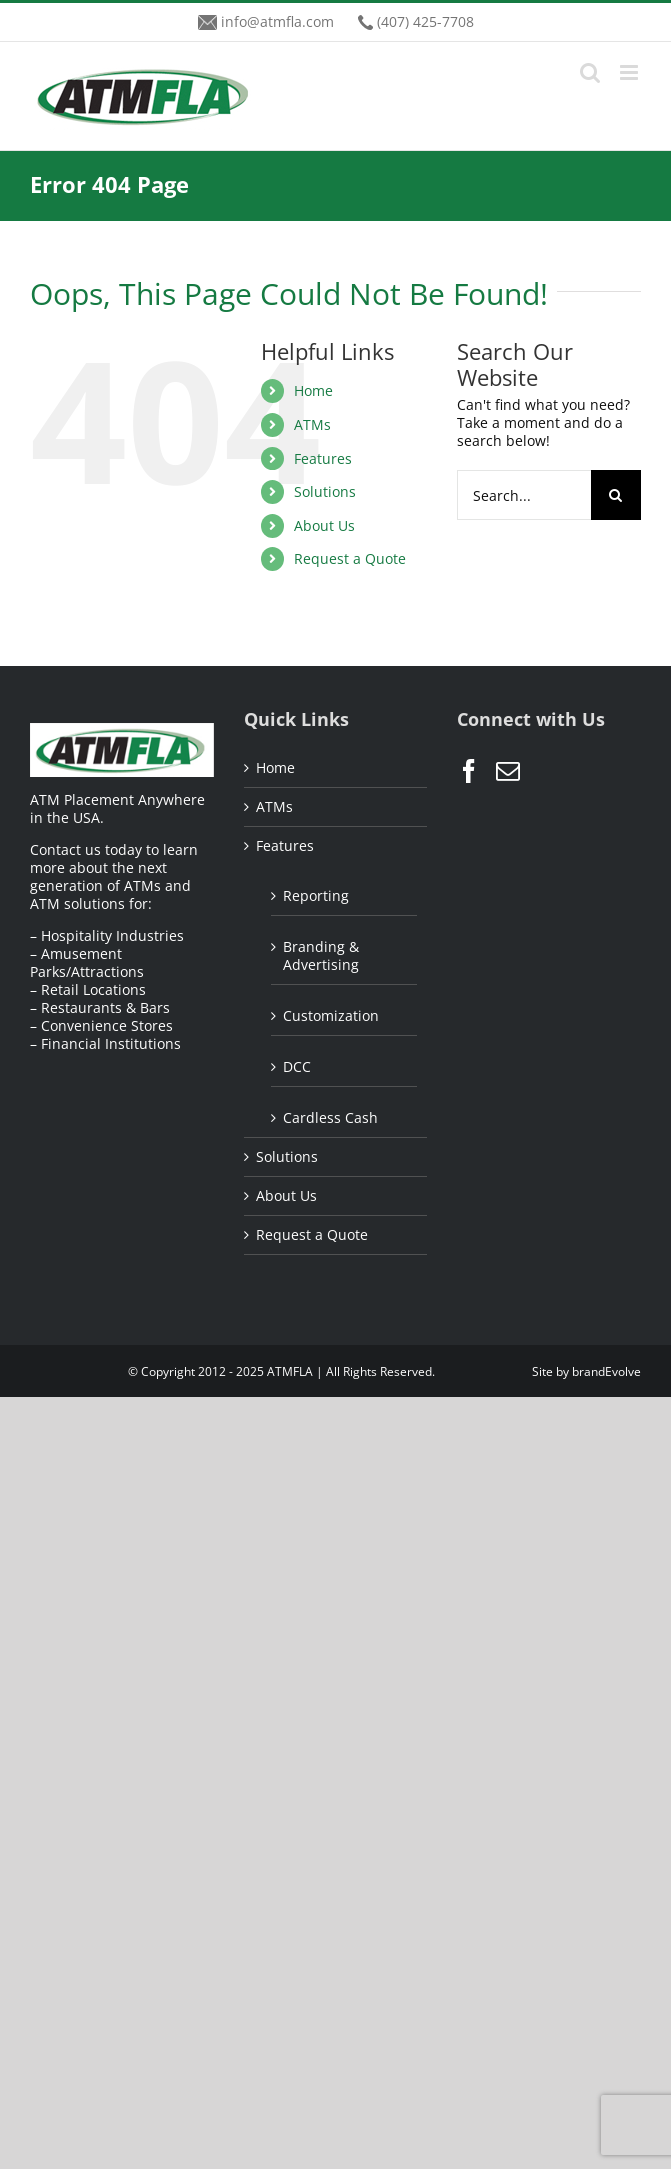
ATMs (312, 424)
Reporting (316, 895)
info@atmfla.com (277, 21)
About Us (324, 525)
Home (313, 390)
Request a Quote (350, 558)
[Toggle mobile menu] (630, 72)
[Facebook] (469, 771)
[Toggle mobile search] (590, 72)
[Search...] (524, 495)
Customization (331, 1015)
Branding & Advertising (321, 955)
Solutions (325, 491)
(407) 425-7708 (425, 21)
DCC (297, 1066)
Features (323, 458)
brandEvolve (606, 1371)
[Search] (616, 495)
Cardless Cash (330, 1117)
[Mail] (508, 771)
